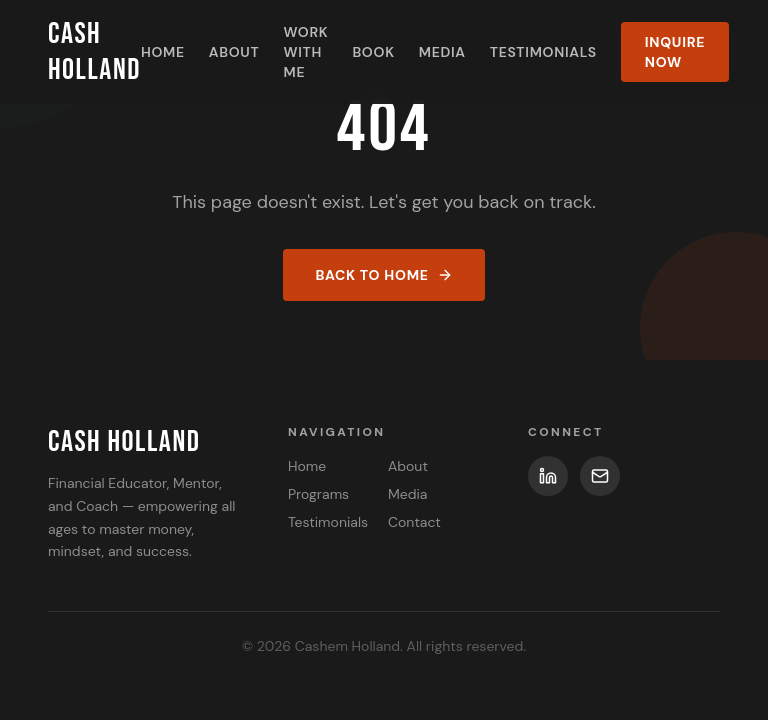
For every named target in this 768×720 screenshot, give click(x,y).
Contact (414, 522)
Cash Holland (94, 52)
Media (442, 52)
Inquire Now (675, 52)
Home (163, 52)
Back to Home (383, 275)
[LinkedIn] (548, 476)
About (234, 52)
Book (373, 52)
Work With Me (305, 52)
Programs (318, 494)
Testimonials (543, 52)
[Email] (600, 476)
